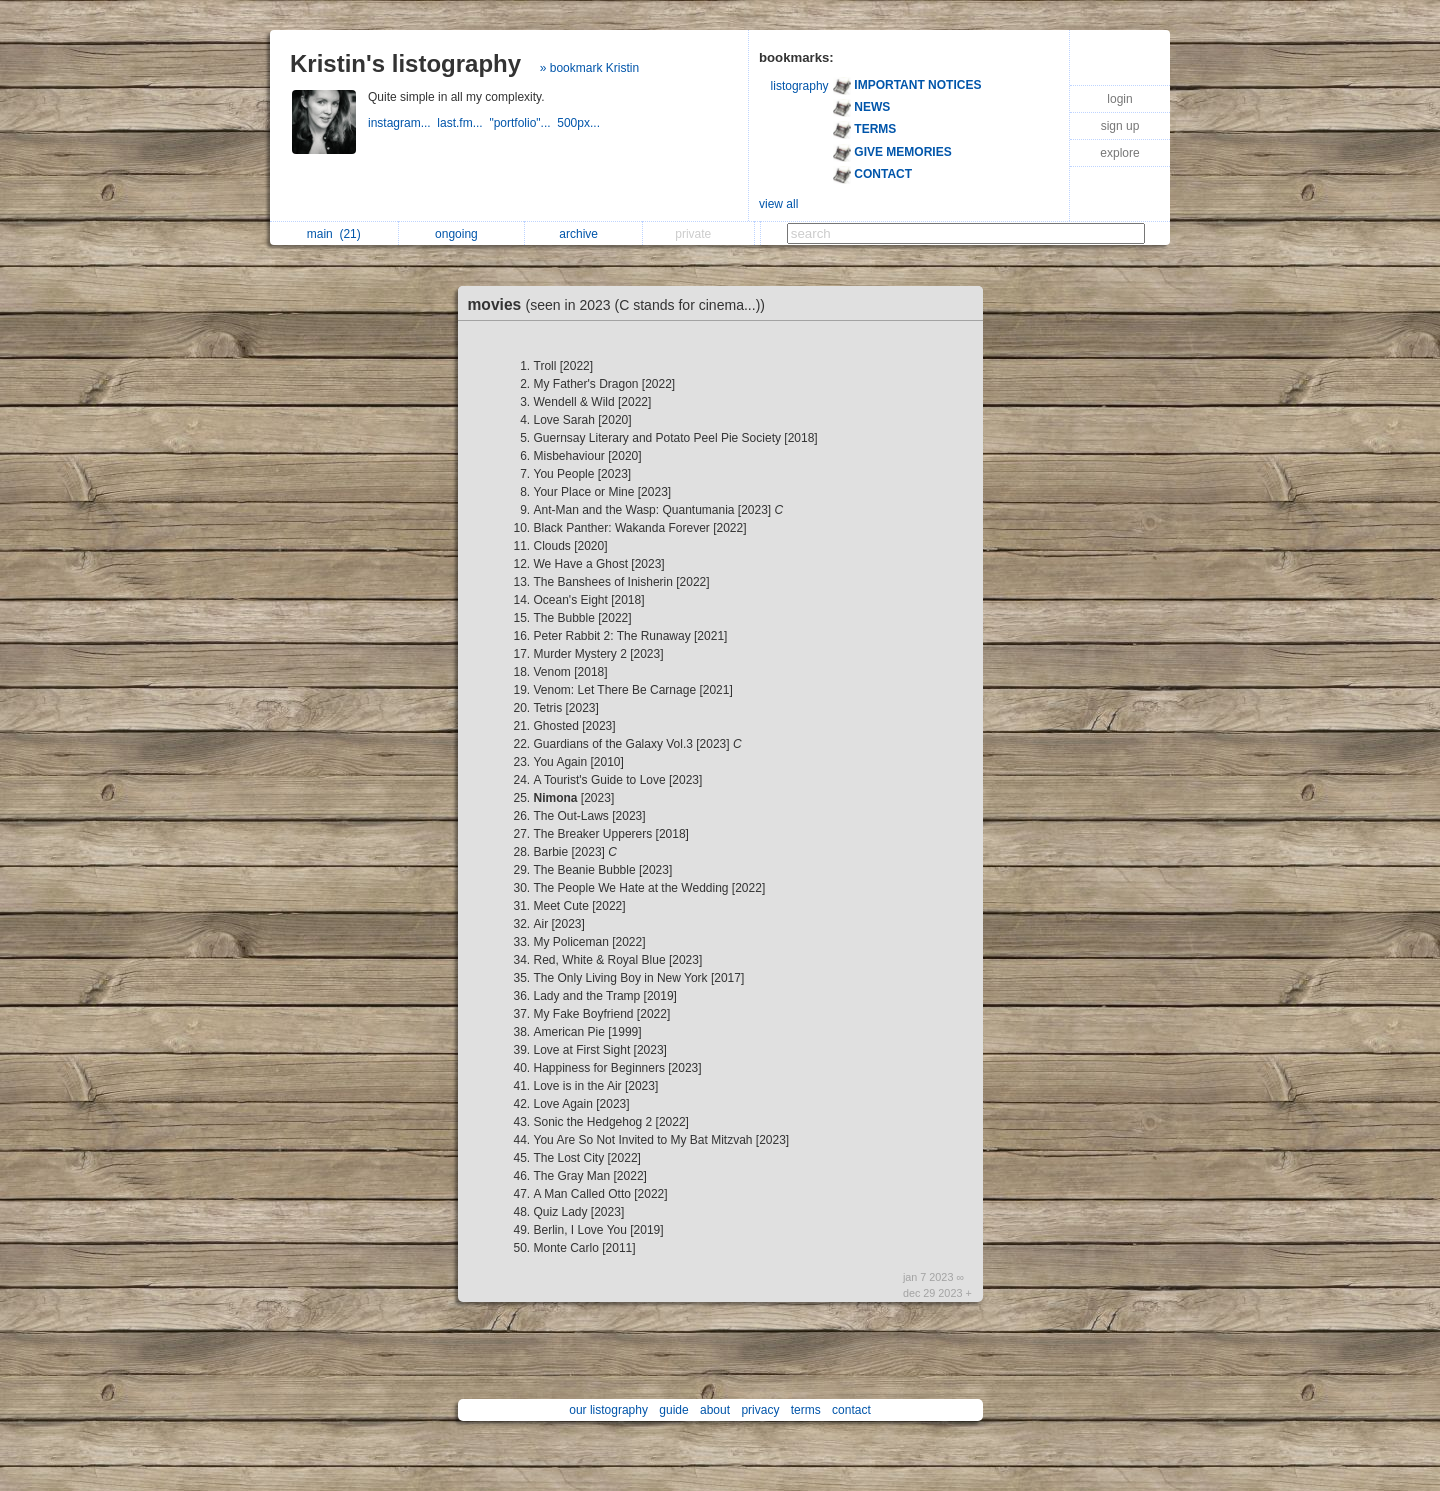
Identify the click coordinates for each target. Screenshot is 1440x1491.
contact (851, 1410)
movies (622, 304)
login (1119, 99)
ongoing (461, 234)
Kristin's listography (405, 63)
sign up (1120, 126)
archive (583, 234)
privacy (760, 1410)
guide (673, 1410)
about (715, 1410)
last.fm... (463, 123)
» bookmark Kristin (589, 68)
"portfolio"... (523, 123)
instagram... (402, 123)
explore (1119, 153)
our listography (608, 1410)
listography (800, 86)
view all (778, 204)
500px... (580, 123)
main (334, 234)
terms (806, 1410)
